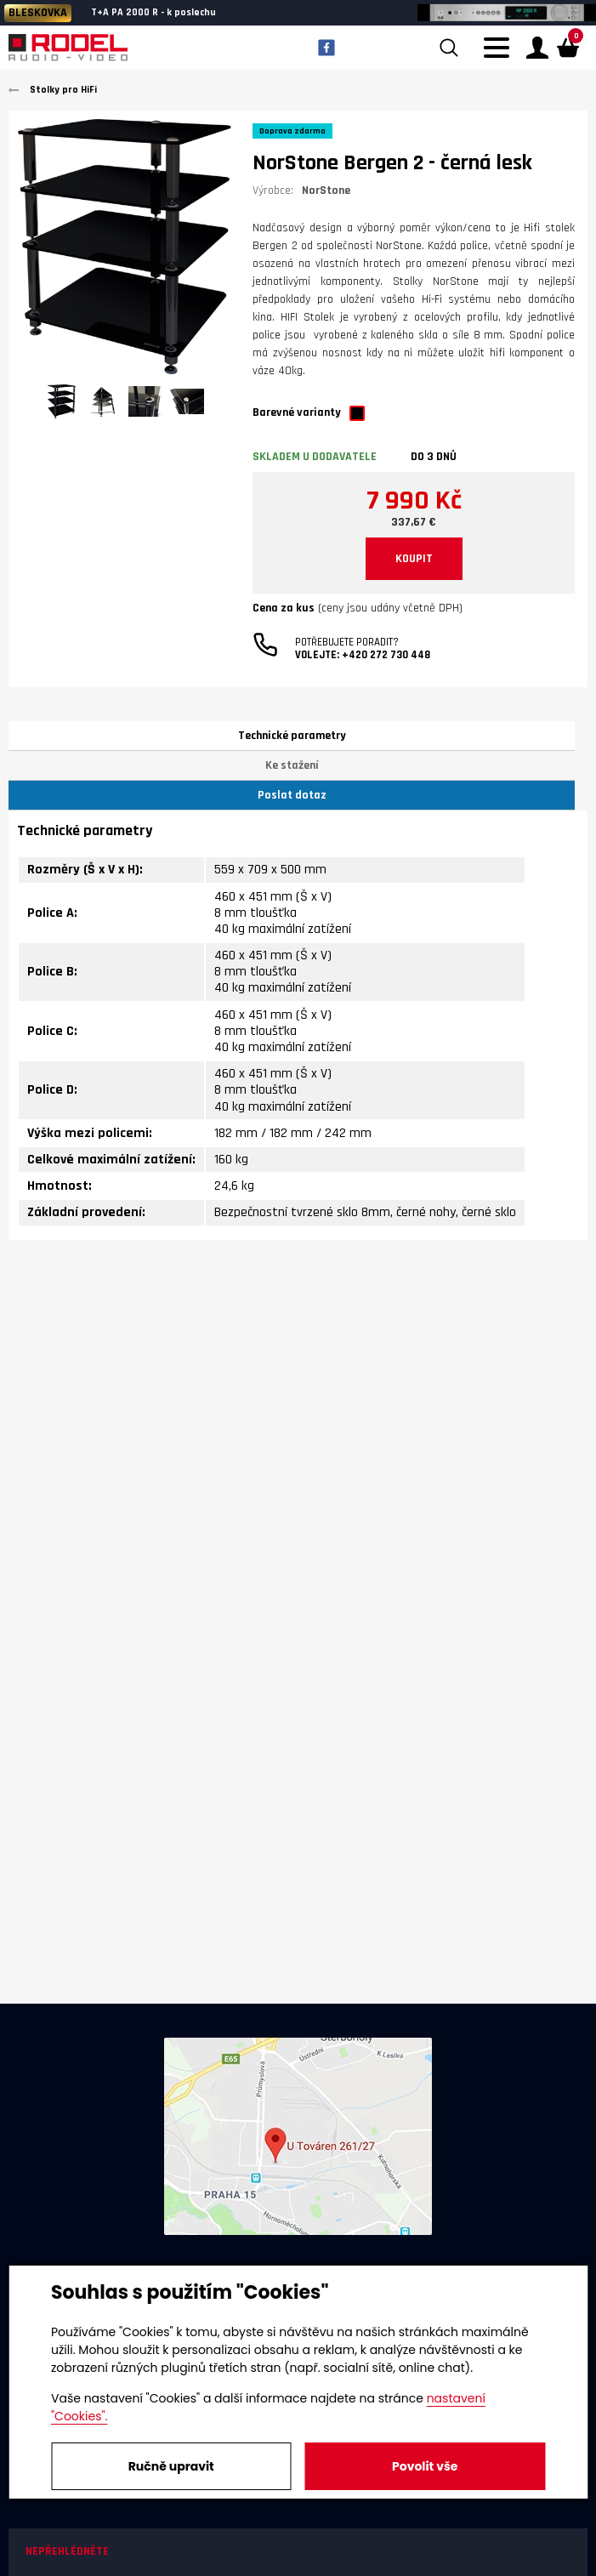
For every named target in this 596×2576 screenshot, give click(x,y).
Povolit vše (424, 2466)
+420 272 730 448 (386, 655)
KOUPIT (414, 558)
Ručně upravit (171, 2466)
